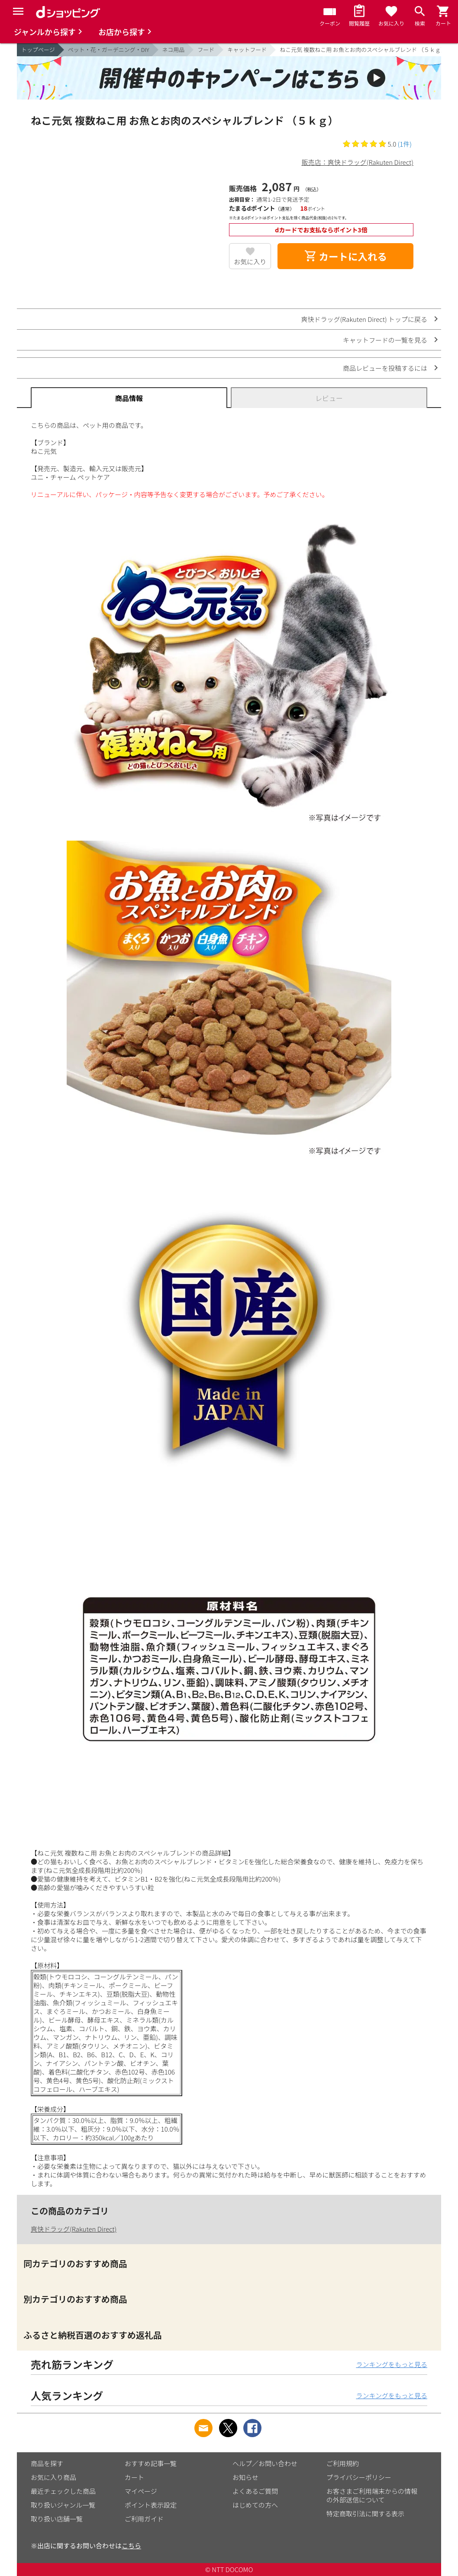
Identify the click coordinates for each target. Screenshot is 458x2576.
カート (134, 2477)
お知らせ (245, 2477)
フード (205, 49)
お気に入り (250, 261)
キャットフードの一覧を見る (385, 340)
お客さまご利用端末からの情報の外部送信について (371, 2495)
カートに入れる (345, 256)
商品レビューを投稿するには (385, 368)
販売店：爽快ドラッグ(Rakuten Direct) (357, 162)
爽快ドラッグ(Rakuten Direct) (73, 2228)
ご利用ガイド (144, 2518)
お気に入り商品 (53, 2477)
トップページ (38, 49)
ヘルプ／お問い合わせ (264, 2463)
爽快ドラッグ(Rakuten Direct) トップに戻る (364, 319)
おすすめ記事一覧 (151, 2463)
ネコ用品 (173, 49)
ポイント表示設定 (151, 2504)
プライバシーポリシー (358, 2477)
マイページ (141, 2491)
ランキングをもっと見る (391, 2364)
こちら (131, 2545)
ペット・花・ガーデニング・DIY (108, 49)
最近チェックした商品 (63, 2491)
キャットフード (247, 49)
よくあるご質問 (255, 2491)
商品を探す (47, 2463)
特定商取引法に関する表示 (365, 2513)
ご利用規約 (342, 2463)
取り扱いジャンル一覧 (63, 2504)
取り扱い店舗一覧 (57, 2518)
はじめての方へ (255, 2504)
